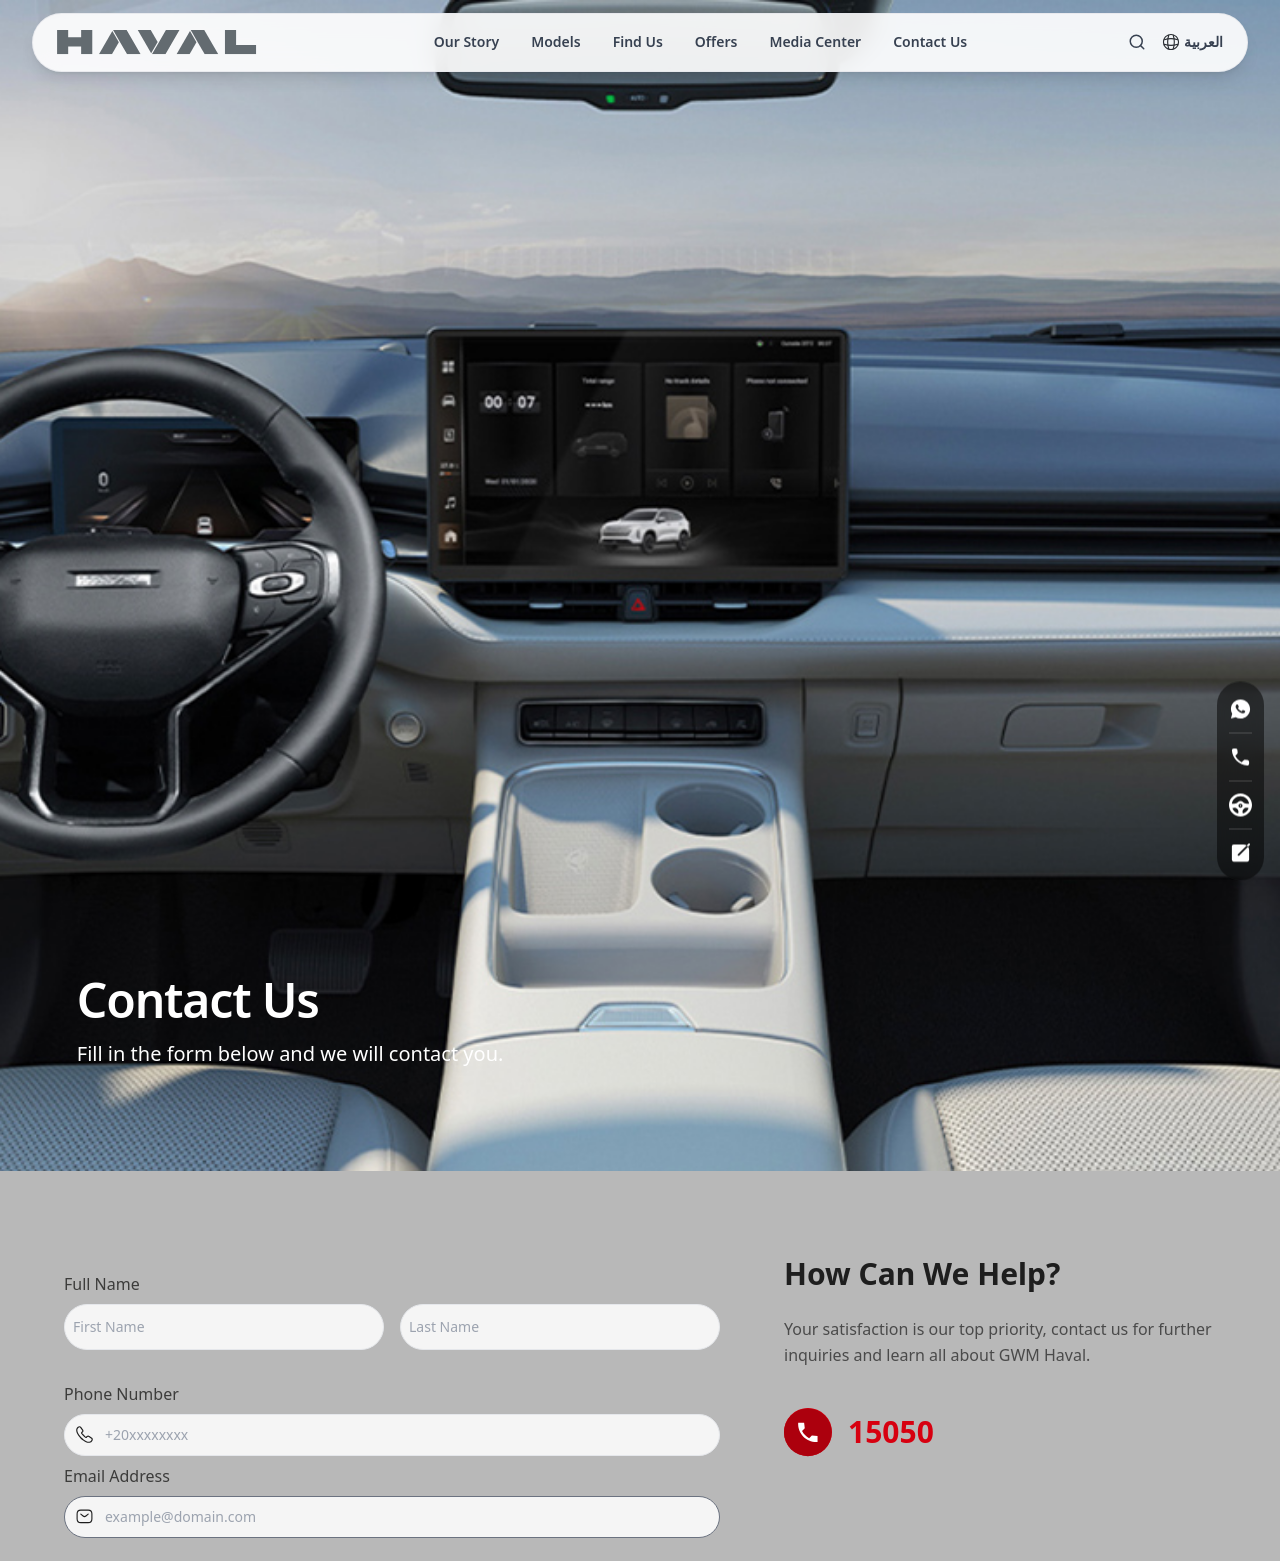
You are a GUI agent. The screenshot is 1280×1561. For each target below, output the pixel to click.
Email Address (117, 1476)
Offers (716, 41)
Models (555, 41)
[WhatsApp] (1240, 708)
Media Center (815, 41)
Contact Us (930, 41)
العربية (1192, 41)
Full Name (102, 1284)
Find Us (638, 41)
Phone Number (121, 1394)
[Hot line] (1240, 756)
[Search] (1137, 42)
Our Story (466, 41)
